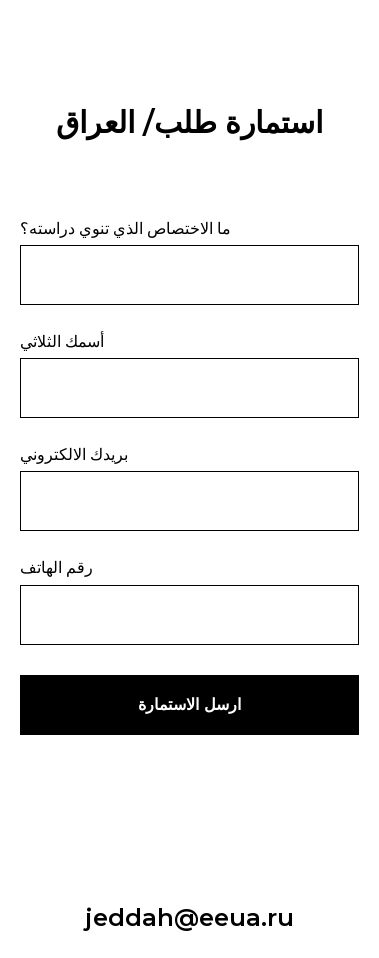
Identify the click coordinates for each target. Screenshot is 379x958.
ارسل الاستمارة (189, 704)
